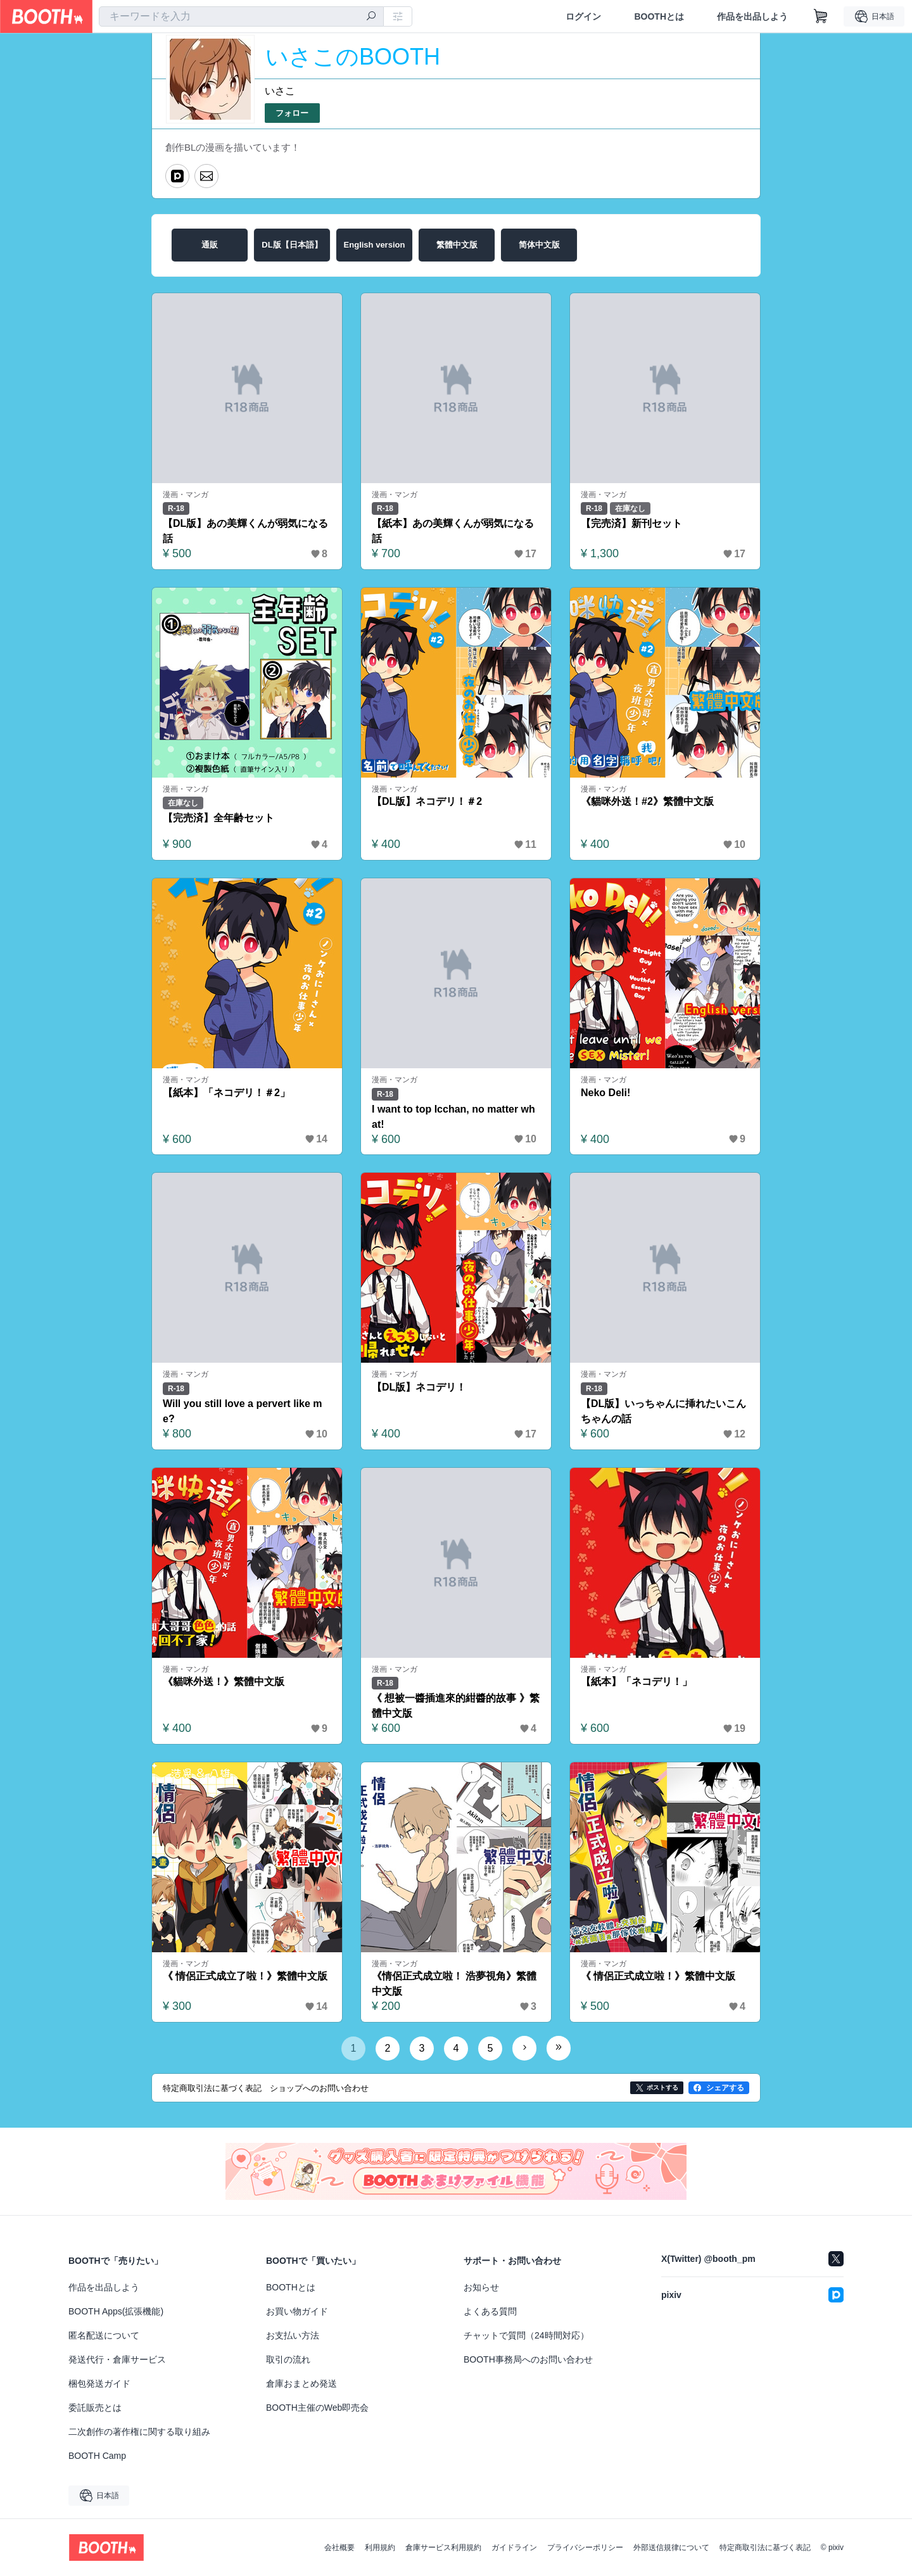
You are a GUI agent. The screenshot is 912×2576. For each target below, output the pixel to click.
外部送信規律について (671, 2547)
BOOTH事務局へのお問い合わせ (528, 2359)
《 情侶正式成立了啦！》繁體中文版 (245, 1976)
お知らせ (481, 2287)
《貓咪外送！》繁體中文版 (223, 1681)
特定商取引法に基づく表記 (765, 2547)
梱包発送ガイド (99, 2383)
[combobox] (241, 16)
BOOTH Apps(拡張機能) (115, 2311)
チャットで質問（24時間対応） (526, 2335)
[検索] (371, 17)
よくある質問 (490, 2311)
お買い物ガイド (297, 2311)
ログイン (583, 16)
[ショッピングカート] (820, 16)
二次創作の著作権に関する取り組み (139, 2432)
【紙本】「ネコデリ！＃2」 (226, 1092)
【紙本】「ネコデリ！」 (636, 1681)
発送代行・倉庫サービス (117, 2359)
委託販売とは (95, 2407)
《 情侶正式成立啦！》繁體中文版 (658, 1976)
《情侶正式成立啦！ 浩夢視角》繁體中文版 (454, 1984)
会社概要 (339, 2547)
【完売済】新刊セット (631, 523)
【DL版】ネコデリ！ (419, 1387)
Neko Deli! (605, 1092)
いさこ (280, 90)
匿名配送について (103, 2335)
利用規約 (380, 2547)
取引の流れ (288, 2359)
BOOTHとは (659, 16)
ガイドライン (514, 2547)
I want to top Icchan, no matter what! (453, 1117)
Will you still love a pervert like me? (242, 1411)
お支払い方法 (292, 2335)
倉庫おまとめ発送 (301, 2383)
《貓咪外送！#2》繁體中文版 (647, 801)
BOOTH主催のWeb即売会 (317, 2407)
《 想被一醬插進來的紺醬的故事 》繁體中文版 (456, 1706)
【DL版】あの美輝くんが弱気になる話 (245, 531)
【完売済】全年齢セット (218, 817)
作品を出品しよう (752, 16)
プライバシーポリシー (585, 2547)
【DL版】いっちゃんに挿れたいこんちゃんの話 (663, 1411)
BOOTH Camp (97, 2456)
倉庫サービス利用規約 (443, 2547)
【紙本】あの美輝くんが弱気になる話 (453, 531)
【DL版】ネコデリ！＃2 (427, 801)
